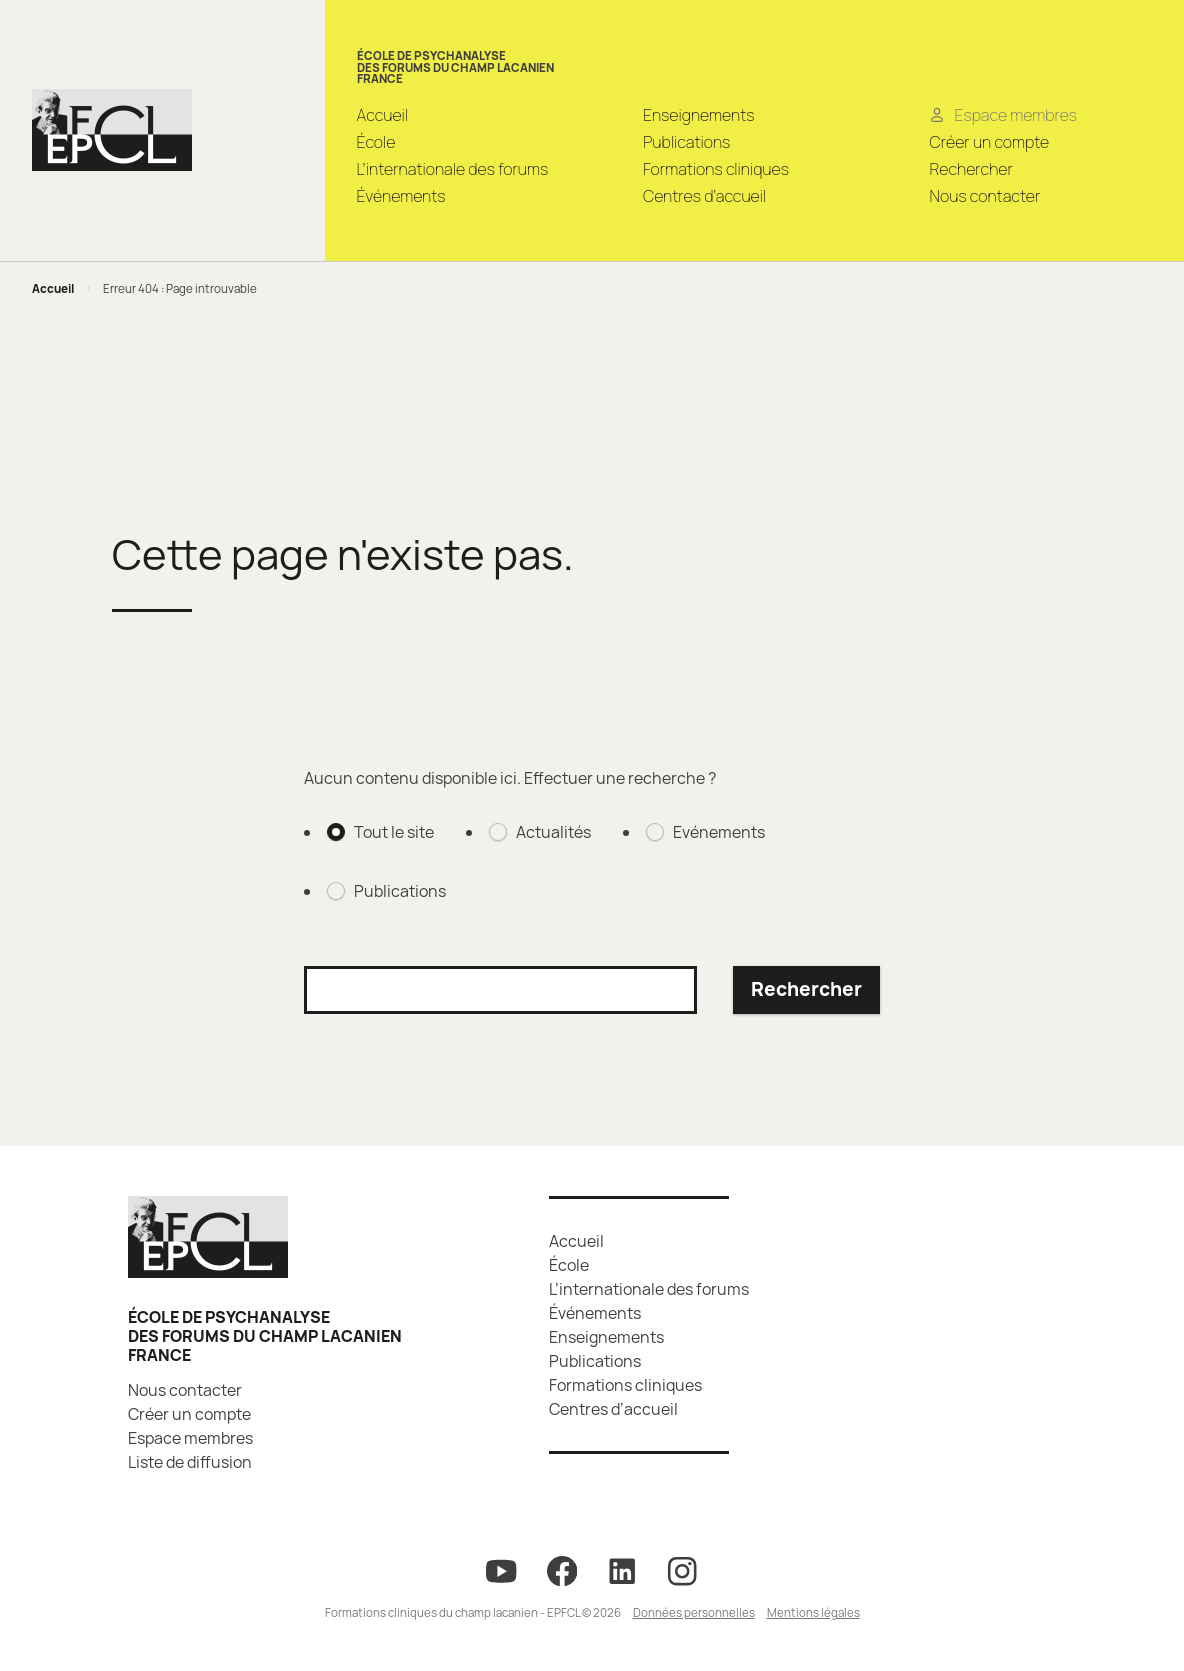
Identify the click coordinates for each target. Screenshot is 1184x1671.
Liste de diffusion (190, 1462)
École (376, 142)
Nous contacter (984, 196)
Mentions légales (813, 1612)
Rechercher (970, 169)
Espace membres (190, 1438)
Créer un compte (989, 142)
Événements (401, 196)
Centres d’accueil (704, 196)
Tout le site (394, 832)
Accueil (383, 115)
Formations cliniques (716, 169)
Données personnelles (694, 1612)
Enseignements (698, 115)
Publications (686, 142)
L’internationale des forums (453, 169)
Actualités (553, 832)
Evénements (719, 832)
